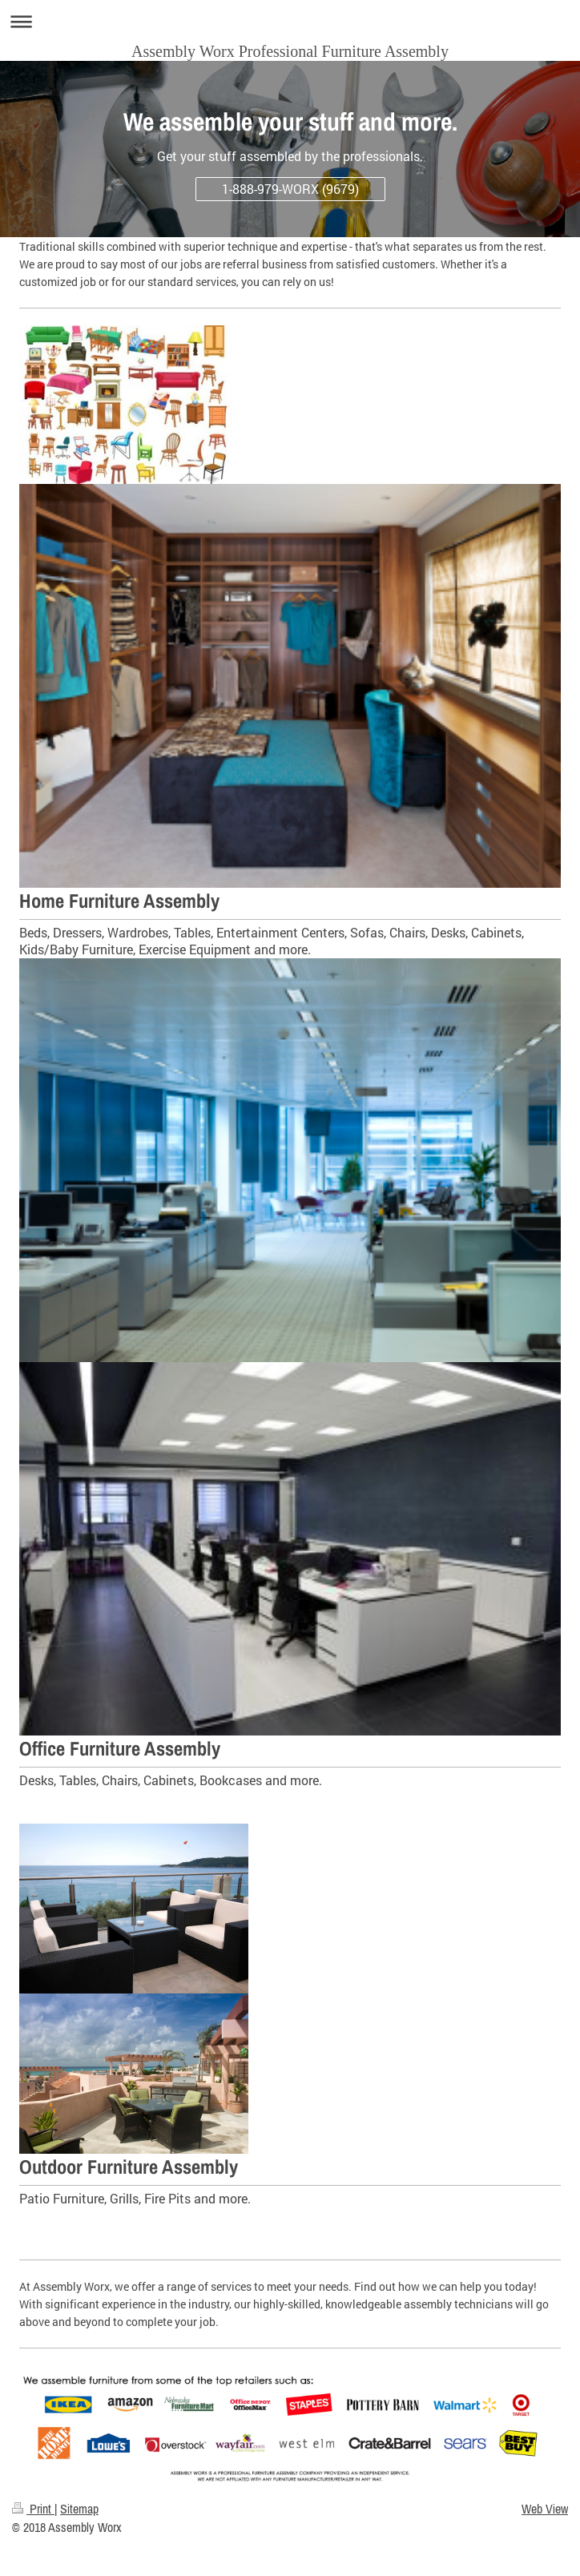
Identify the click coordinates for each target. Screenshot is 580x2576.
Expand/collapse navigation (290, 21)
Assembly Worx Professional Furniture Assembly (290, 51)
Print (33, 2508)
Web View (545, 2508)
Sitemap (79, 2508)
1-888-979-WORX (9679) (290, 188)
